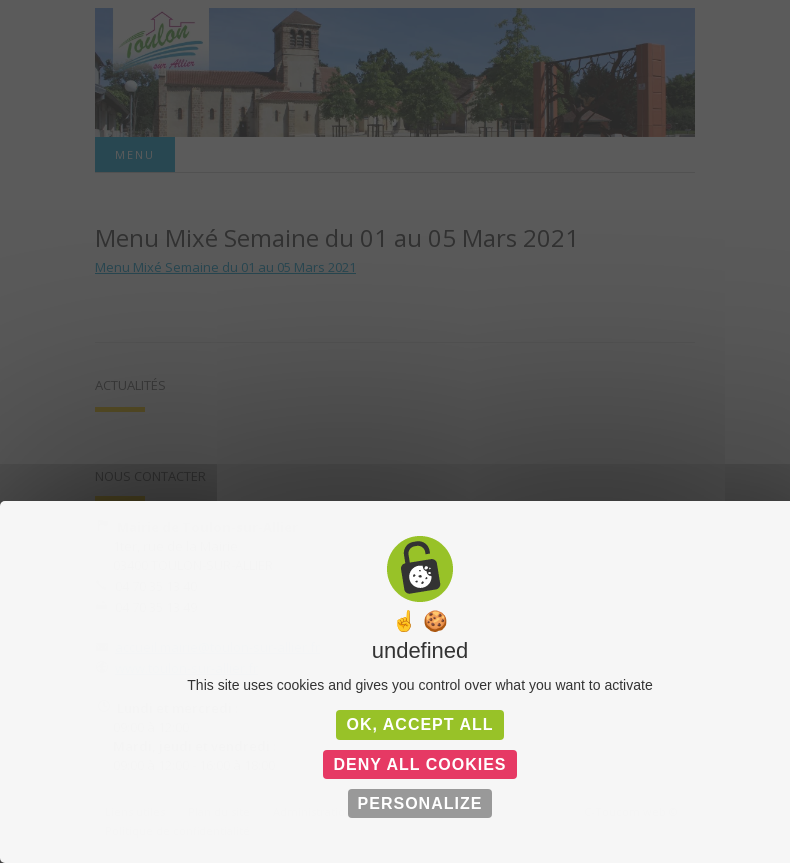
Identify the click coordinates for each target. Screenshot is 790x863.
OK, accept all (419, 724)
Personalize (420, 803)
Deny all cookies (419, 764)
